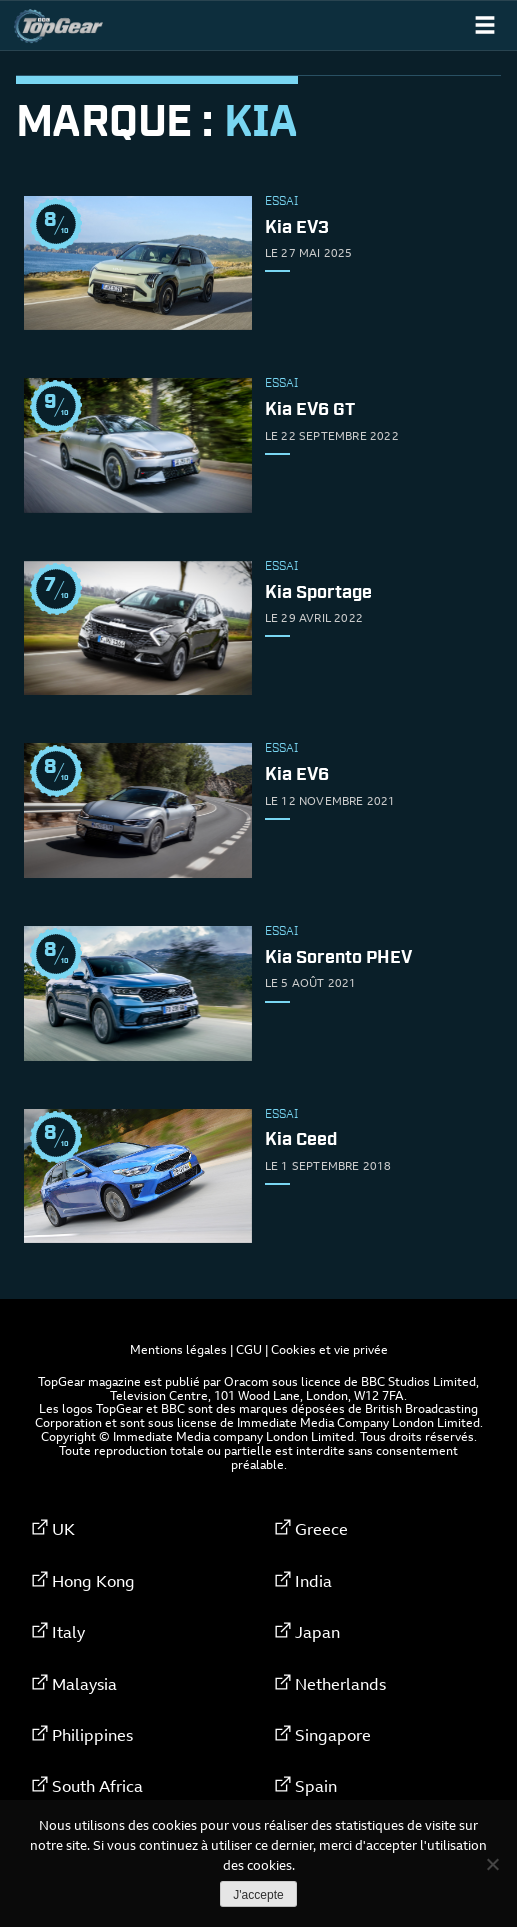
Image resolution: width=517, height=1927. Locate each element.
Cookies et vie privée (329, 1349)
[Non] (492, 1864)
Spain (316, 1786)
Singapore (333, 1735)
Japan (317, 1632)
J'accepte (258, 1895)
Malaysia (84, 1684)
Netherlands (340, 1684)
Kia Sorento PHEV (338, 958)
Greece (321, 1529)
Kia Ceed (301, 1141)
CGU (249, 1349)
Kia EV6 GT (310, 410)
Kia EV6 (297, 776)
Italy (68, 1632)
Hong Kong (93, 1581)
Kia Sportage (318, 593)
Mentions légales (178, 1349)
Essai (281, 202)
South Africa (97, 1786)
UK (63, 1529)
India (313, 1581)
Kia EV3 (297, 228)
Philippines (92, 1735)
